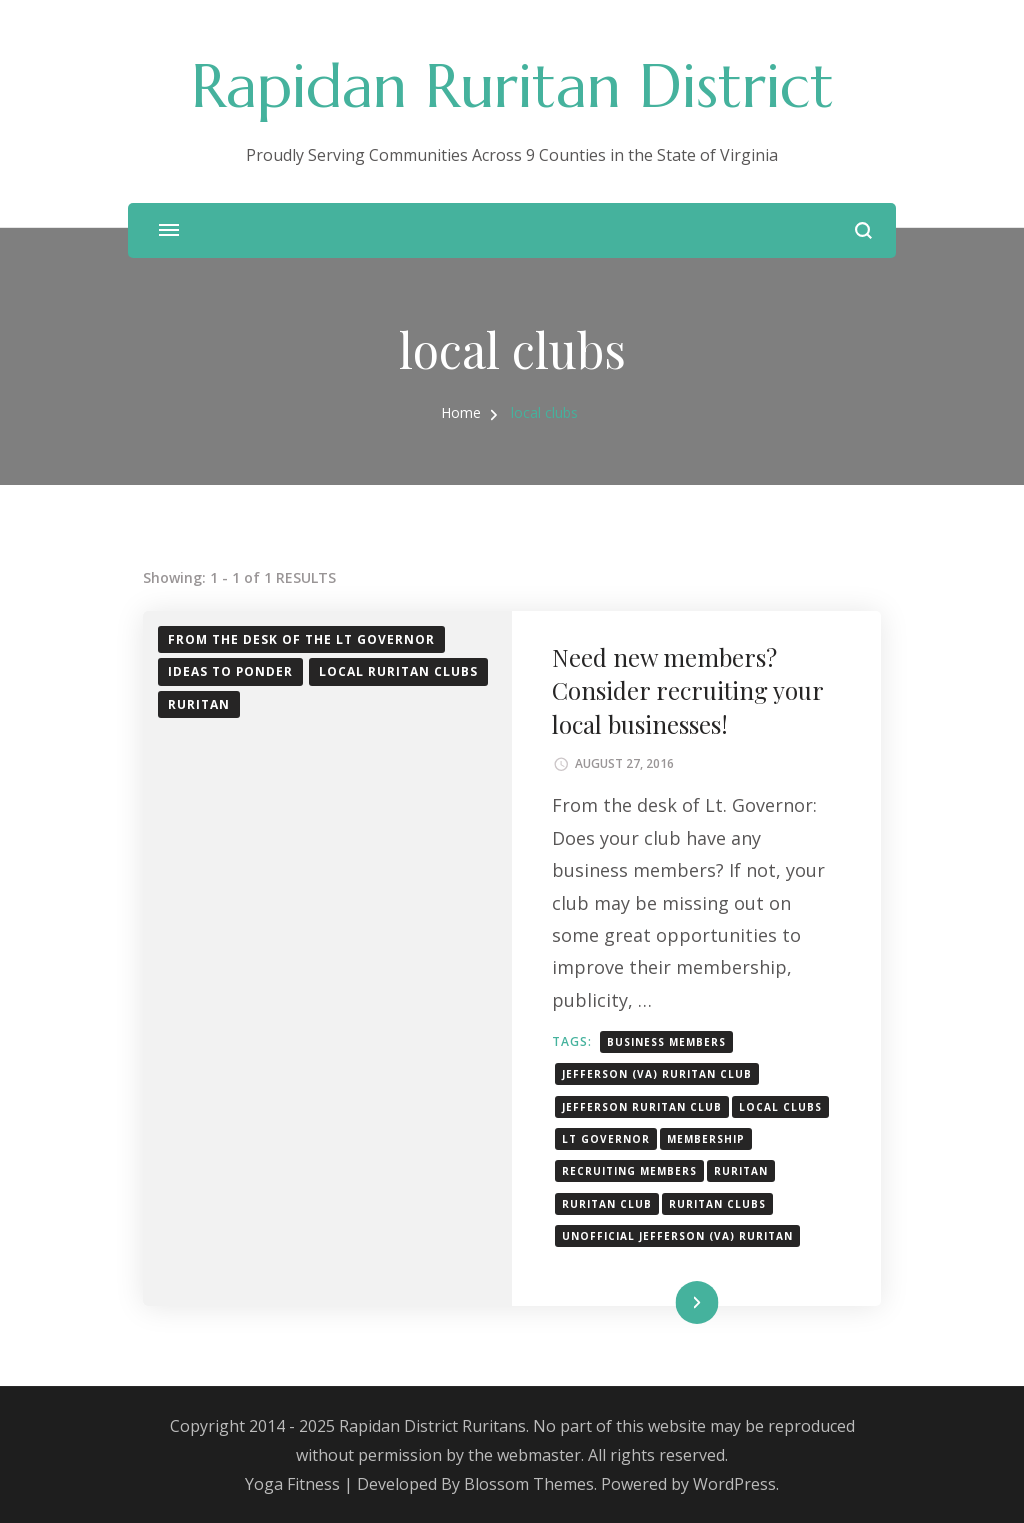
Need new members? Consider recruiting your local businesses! (687, 690)
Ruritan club (607, 1204)
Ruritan (199, 704)
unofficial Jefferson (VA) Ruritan (677, 1236)
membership (706, 1139)
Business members (666, 1042)
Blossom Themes (529, 1484)
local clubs (780, 1107)
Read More (664, 1302)
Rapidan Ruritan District (512, 86)
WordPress (734, 1484)
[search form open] (863, 230)
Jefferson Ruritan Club (642, 1107)
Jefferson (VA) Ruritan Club (657, 1074)
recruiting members (629, 1171)
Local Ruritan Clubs (398, 671)
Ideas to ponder (230, 671)
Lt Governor (606, 1139)
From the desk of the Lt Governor (301, 639)
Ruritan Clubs (717, 1204)
